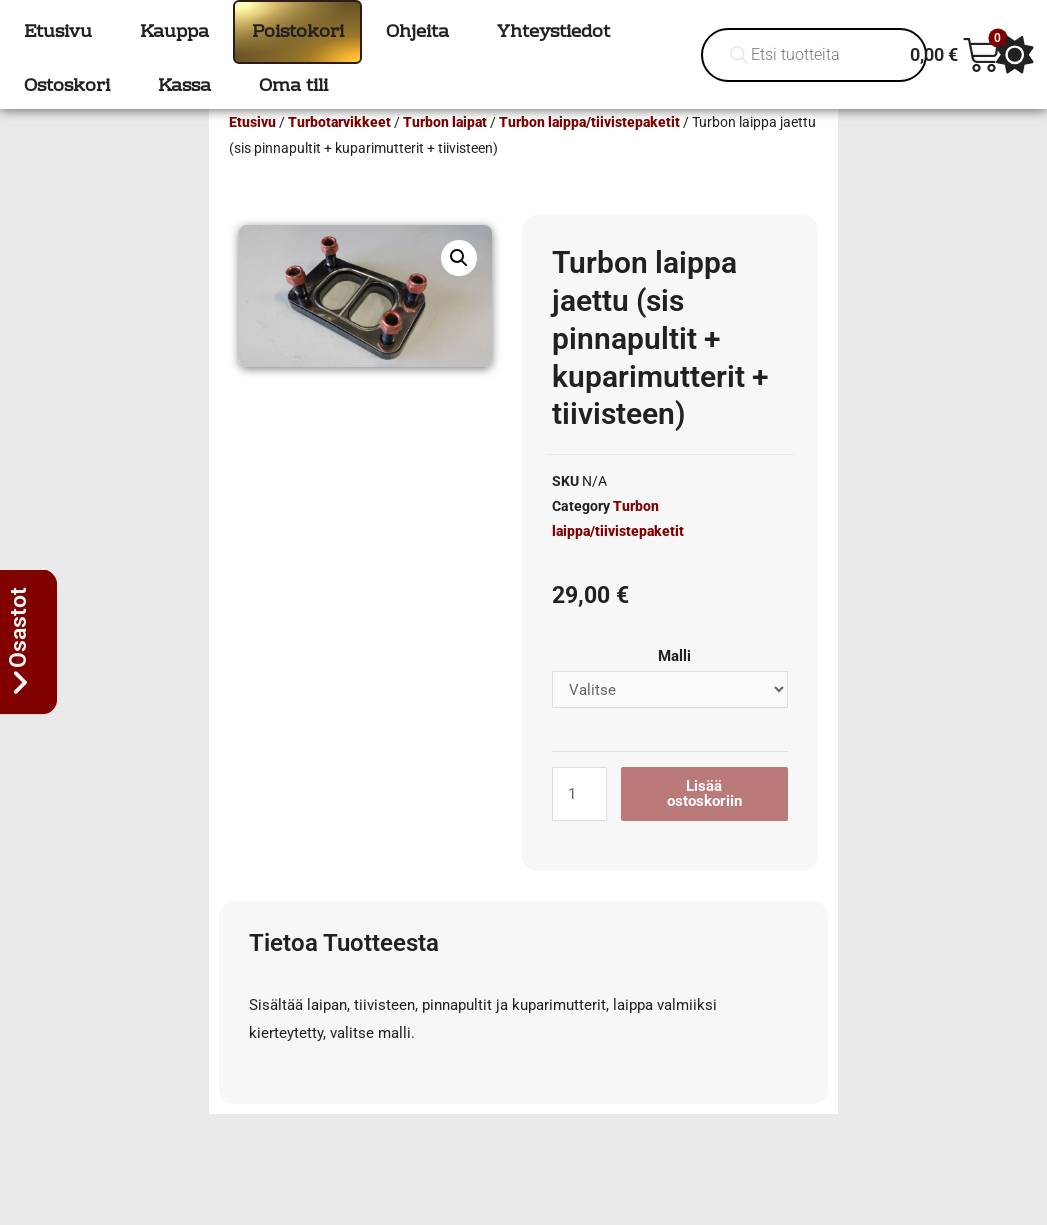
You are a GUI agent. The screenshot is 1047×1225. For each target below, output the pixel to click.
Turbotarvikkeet (339, 151)
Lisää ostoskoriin (704, 822)
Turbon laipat (445, 151)
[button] (459, 287)
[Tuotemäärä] (579, 823)
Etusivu (252, 151)
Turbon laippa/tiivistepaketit (589, 151)
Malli (674, 685)
